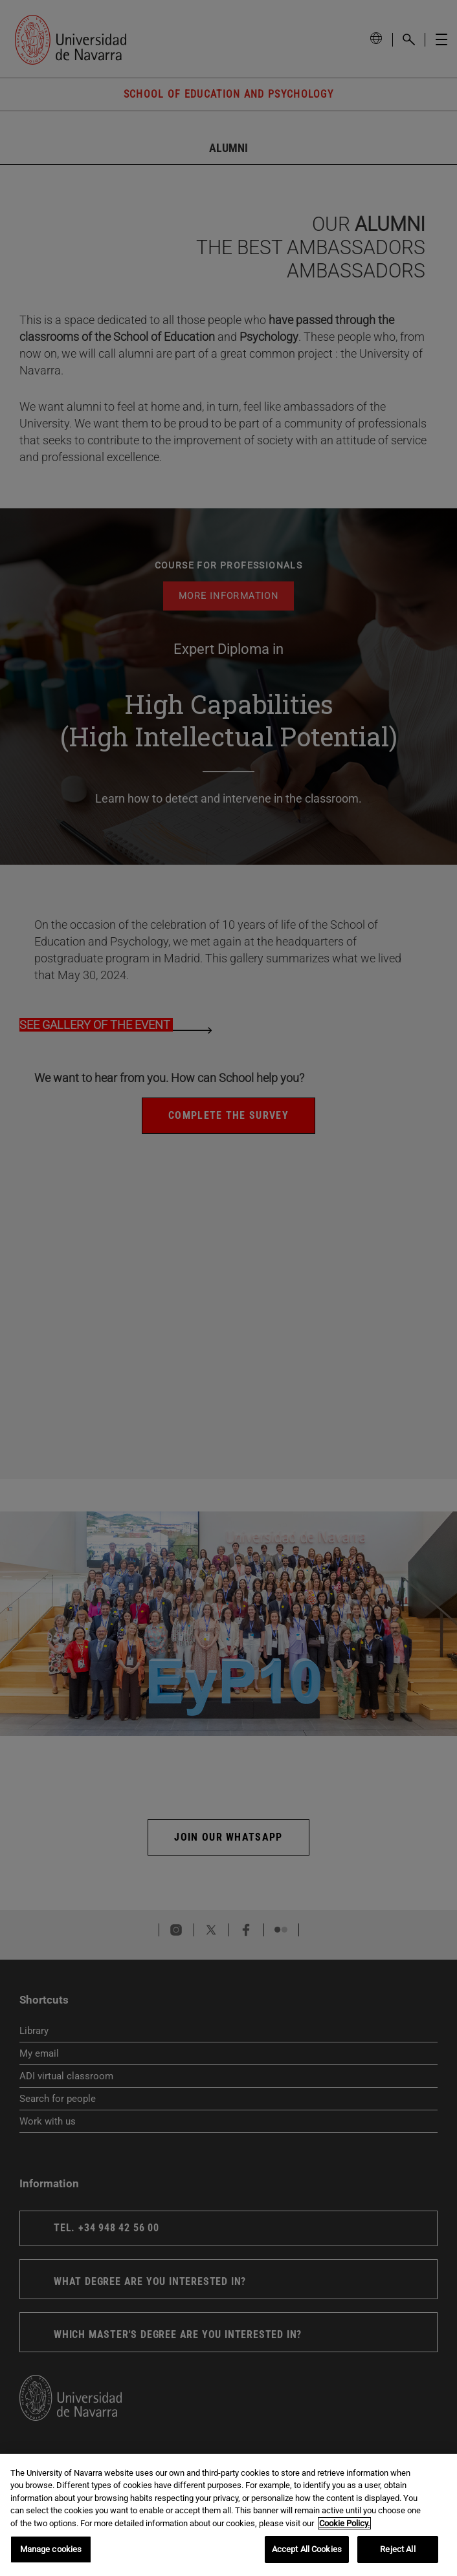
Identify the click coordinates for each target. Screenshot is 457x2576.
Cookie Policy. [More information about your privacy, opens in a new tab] (344, 2523)
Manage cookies (51, 2549)
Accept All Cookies (307, 2549)
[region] (228, 2515)
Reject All (397, 2549)
